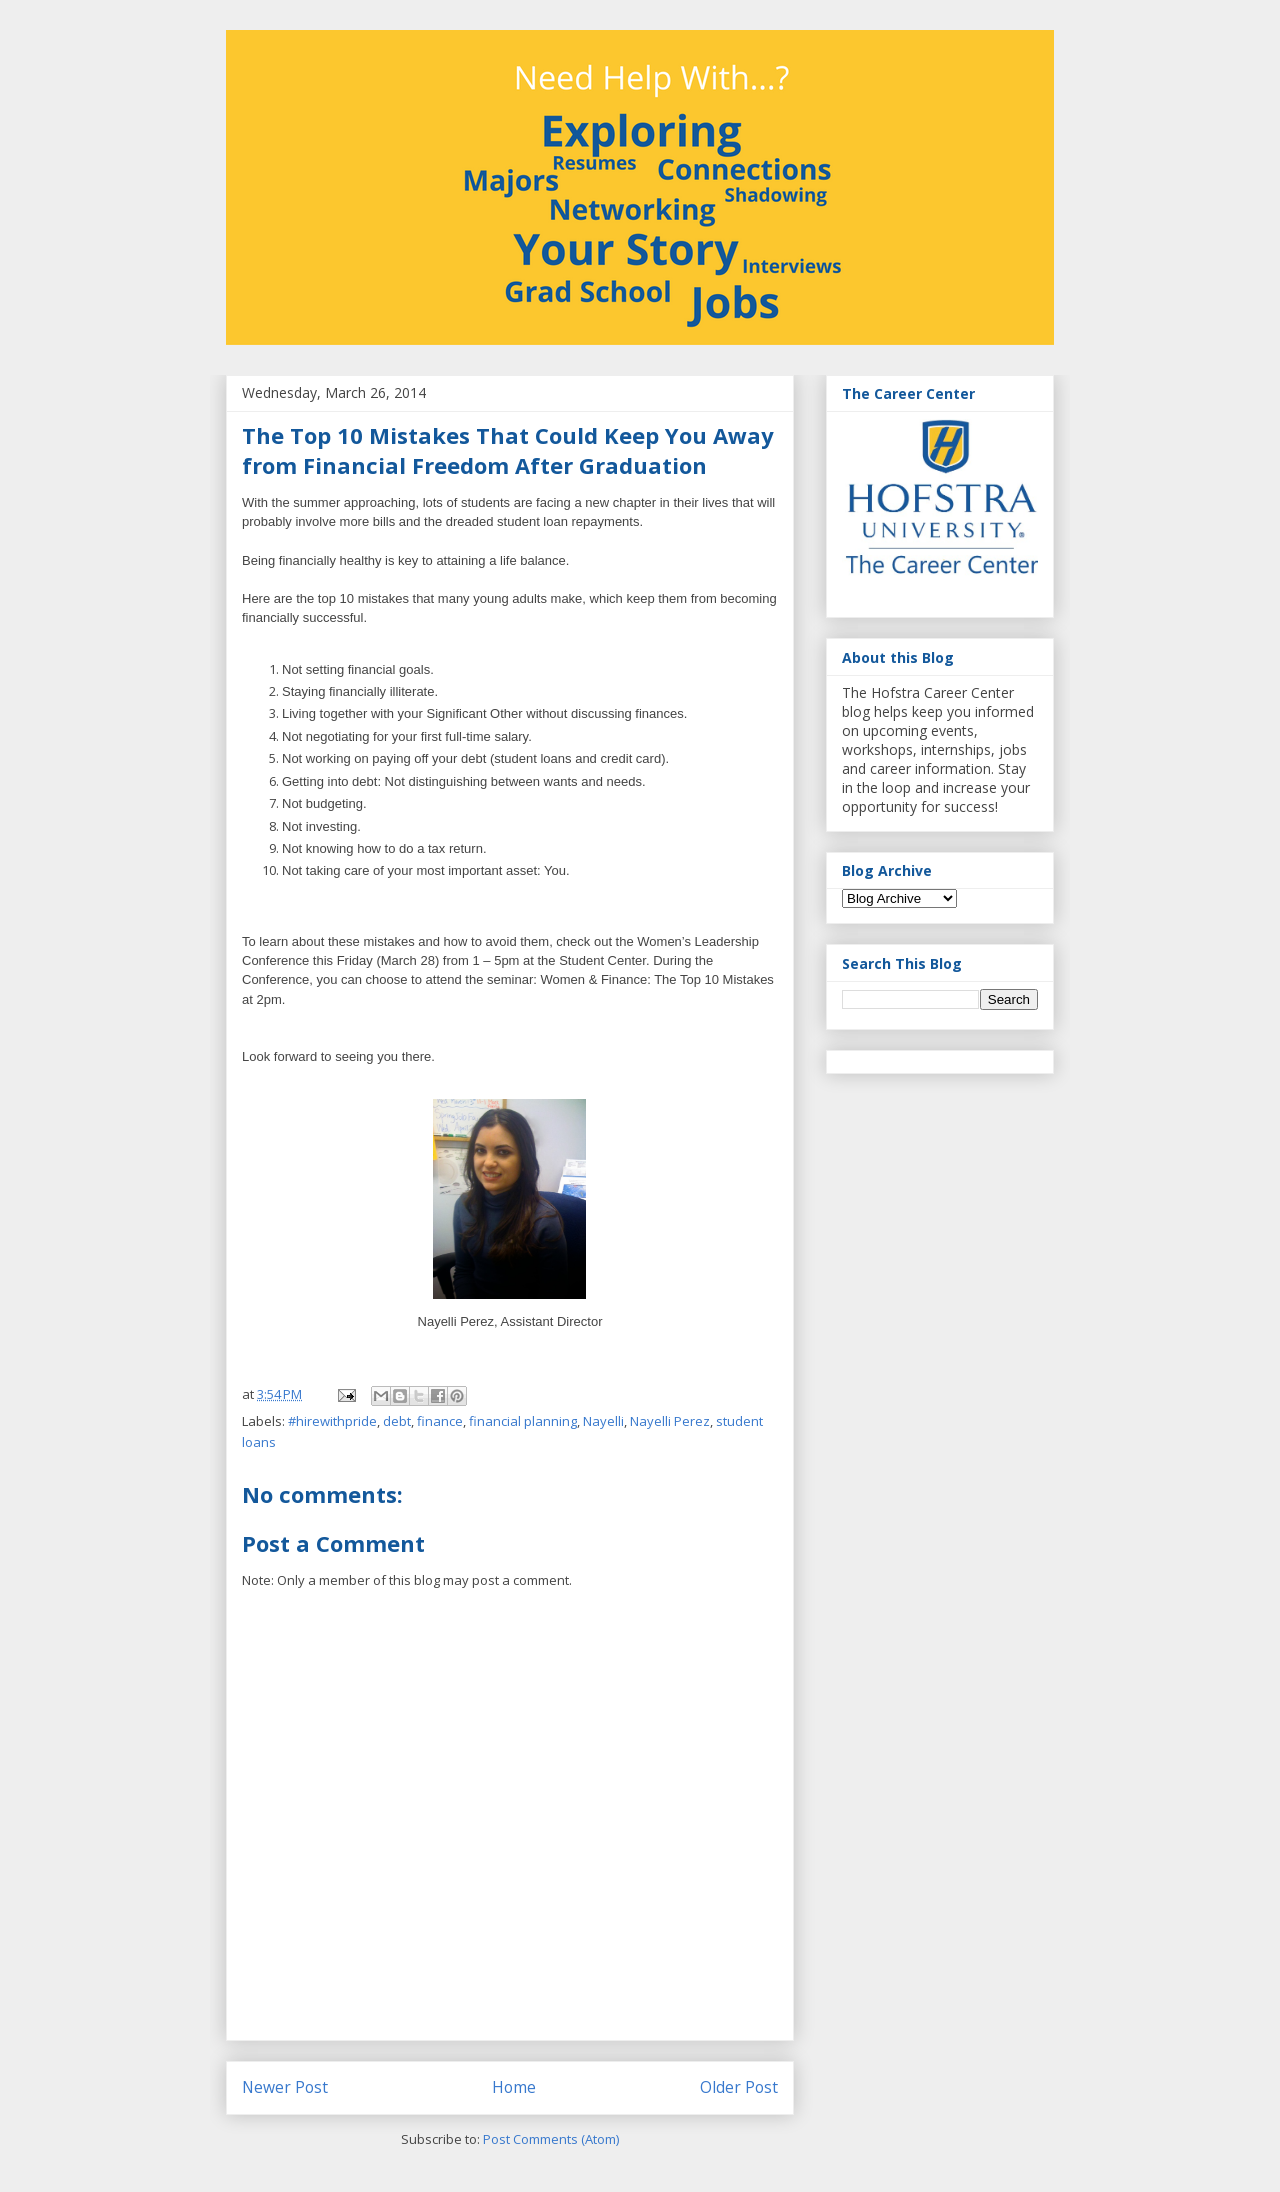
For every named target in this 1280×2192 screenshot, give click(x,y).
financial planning (523, 1421)
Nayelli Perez (670, 1421)
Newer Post (285, 2087)
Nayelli (603, 1421)
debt (397, 1421)
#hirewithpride (332, 1421)
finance (440, 1421)
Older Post (739, 2087)
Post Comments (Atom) (551, 2139)
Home (514, 2087)
